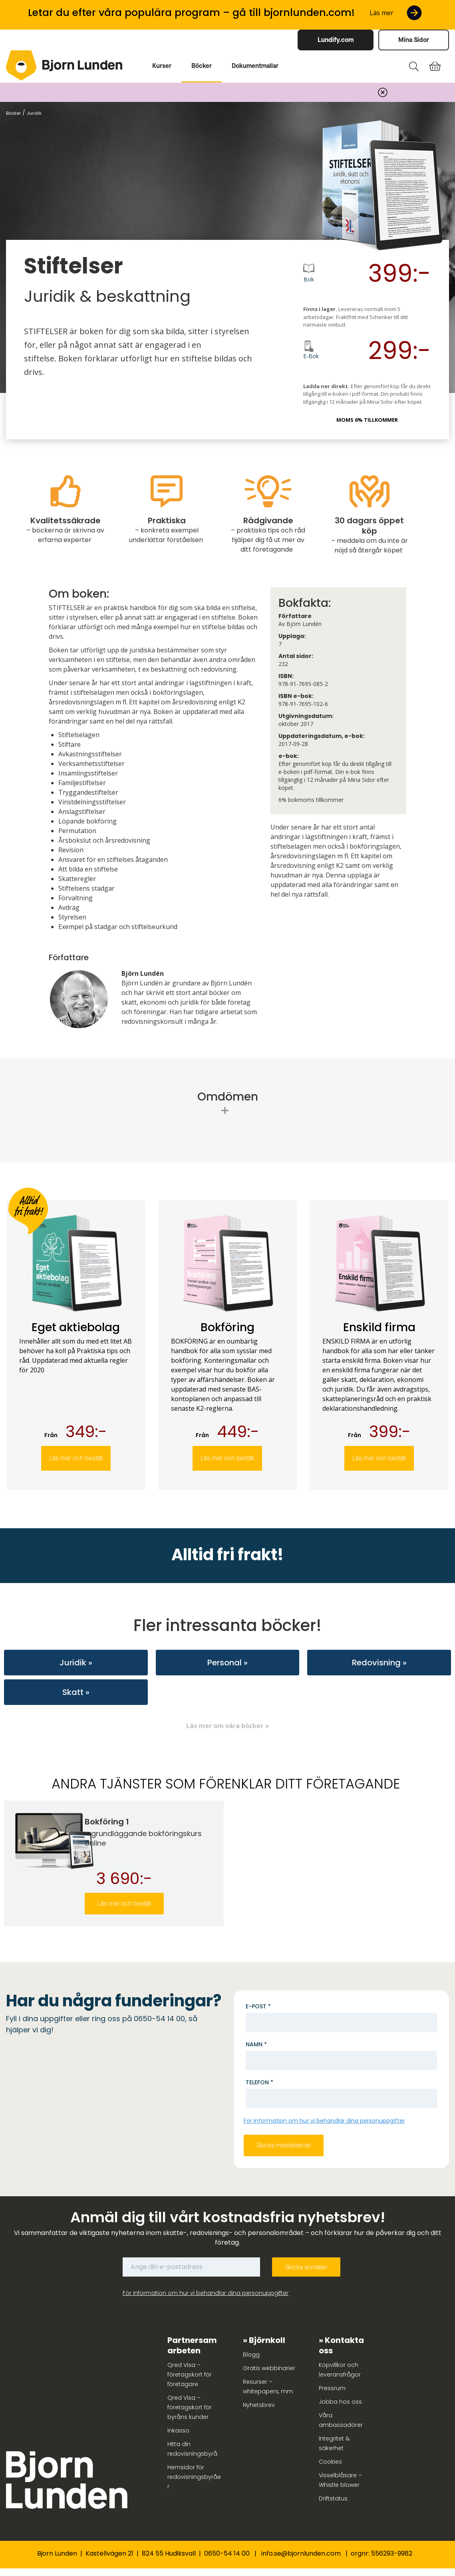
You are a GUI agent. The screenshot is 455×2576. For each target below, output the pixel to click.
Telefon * (259, 2082)
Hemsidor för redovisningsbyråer (194, 2476)
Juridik (73, 1662)
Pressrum (332, 2388)
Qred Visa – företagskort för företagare (189, 2374)
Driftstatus (333, 2498)
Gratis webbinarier (269, 2368)
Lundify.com (336, 40)
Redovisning (376, 1662)
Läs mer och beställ (76, 1458)
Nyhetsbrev (259, 2405)
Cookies (330, 2462)
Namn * (256, 2044)
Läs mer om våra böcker (224, 1725)
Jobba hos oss (340, 2402)
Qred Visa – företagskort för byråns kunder (189, 2407)
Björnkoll (267, 2340)
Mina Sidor (413, 40)
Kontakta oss (341, 2345)
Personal (224, 1662)
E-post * (258, 2006)
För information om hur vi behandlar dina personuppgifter (324, 2121)
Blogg (251, 2355)
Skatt (72, 1692)
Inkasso (178, 2430)
